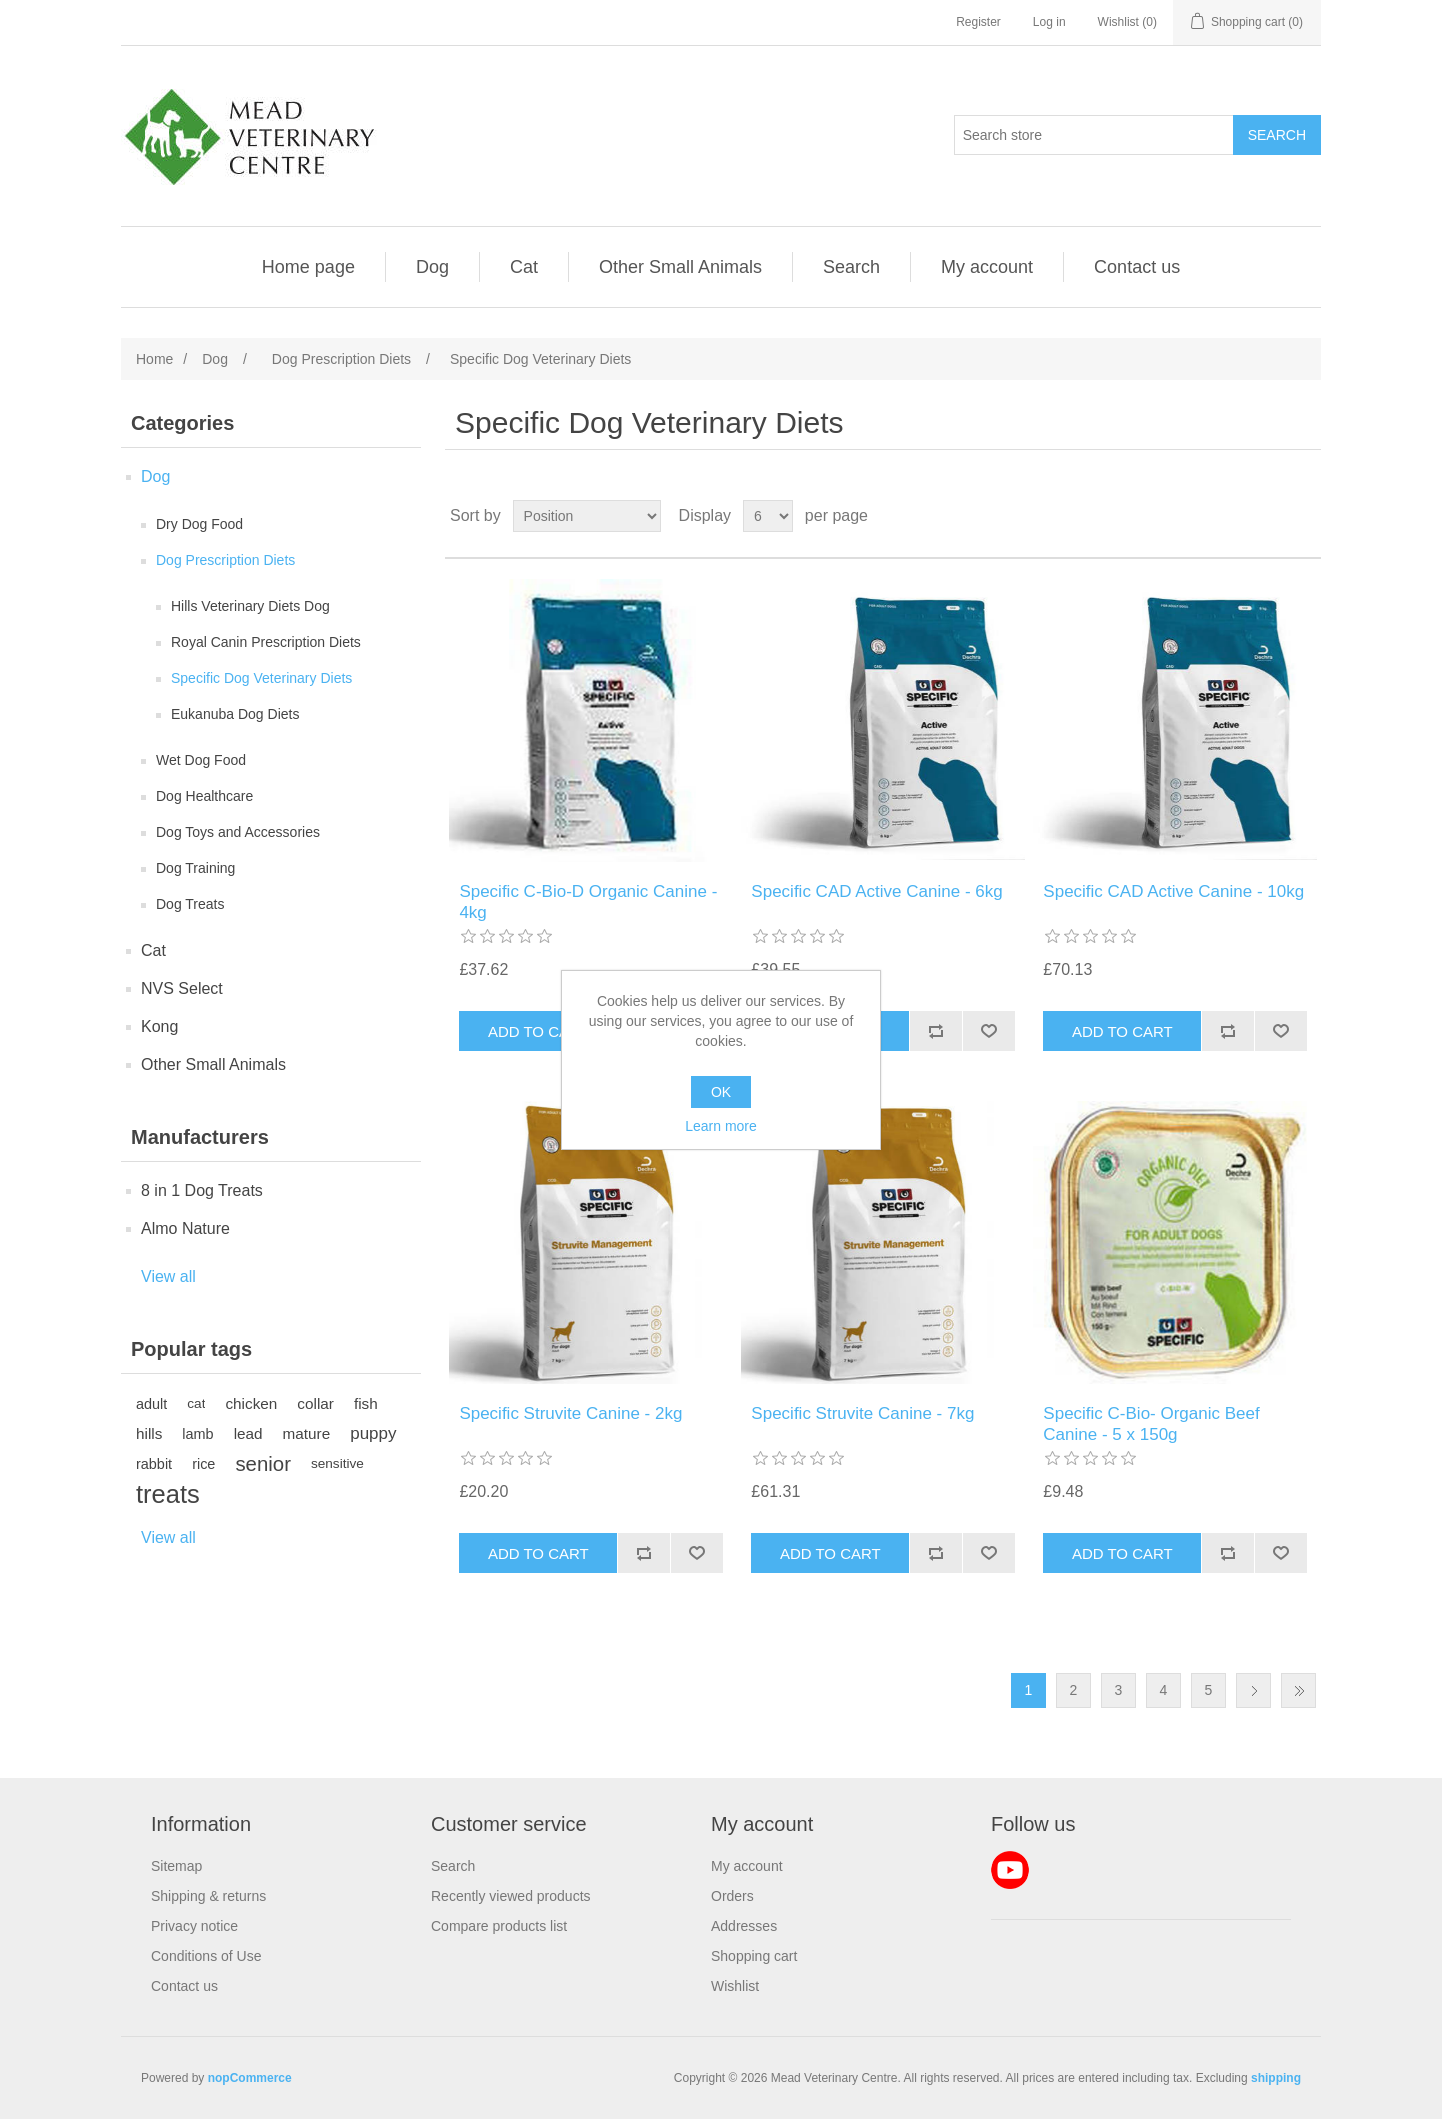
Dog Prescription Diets (225, 560)
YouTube (1010, 1870)
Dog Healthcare (204, 796)
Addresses (744, 1926)
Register (978, 22)
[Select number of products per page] (768, 516)
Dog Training (195, 868)
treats (168, 1494)
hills (149, 1433)
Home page (308, 267)
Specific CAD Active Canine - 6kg (876, 891)
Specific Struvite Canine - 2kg (570, 1413)
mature (307, 1433)
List (1304, 516)
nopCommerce (250, 2078)
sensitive (337, 1463)
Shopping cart (754, 1956)
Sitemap (176, 1866)
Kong (159, 1026)
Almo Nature (185, 1228)
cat (196, 1403)
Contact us (1137, 267)
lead (248, 1433)
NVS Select (182, 988)
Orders (732, 1896)
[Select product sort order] (587, 516)
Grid (1268, 516)
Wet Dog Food (201, 760)
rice (203, 1464)
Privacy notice (194, 1926)
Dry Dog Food (199, 524)
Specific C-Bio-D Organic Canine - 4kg (588, 901)
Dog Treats (190, 904)
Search (851, 267)
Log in (1049, 22)
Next (1253, 1690)
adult (151, 1404)
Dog (432, 267)
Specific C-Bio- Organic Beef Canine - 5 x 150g (1151, 1423)
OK (721, 1092)
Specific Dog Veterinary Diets (261, 678)
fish (366, 1403)
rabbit (154, 1464)
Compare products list (499, 1926)
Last (1298, 1690)
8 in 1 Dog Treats (202, 1190)
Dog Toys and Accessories (238, 832)
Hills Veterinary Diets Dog (250, 606)
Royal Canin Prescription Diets (266, 642)
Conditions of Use (206, 1956)
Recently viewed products (511, 1896)
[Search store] (1094, 135)
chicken (251, 1403)
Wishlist (735, 1986)
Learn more (721, 1126)
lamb (197, 1434)
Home (154, 359)
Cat (524, 267)
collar (315, 1403)
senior (263, 1464)
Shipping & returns (208, 1896)
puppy (373, 1433)
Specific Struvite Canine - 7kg (862, 1413)
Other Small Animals (680, 267)
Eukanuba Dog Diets (235, 714)
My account (987, 267)
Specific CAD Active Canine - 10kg (1173, 891)
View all (168, 1276)
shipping (1276, 2078)
